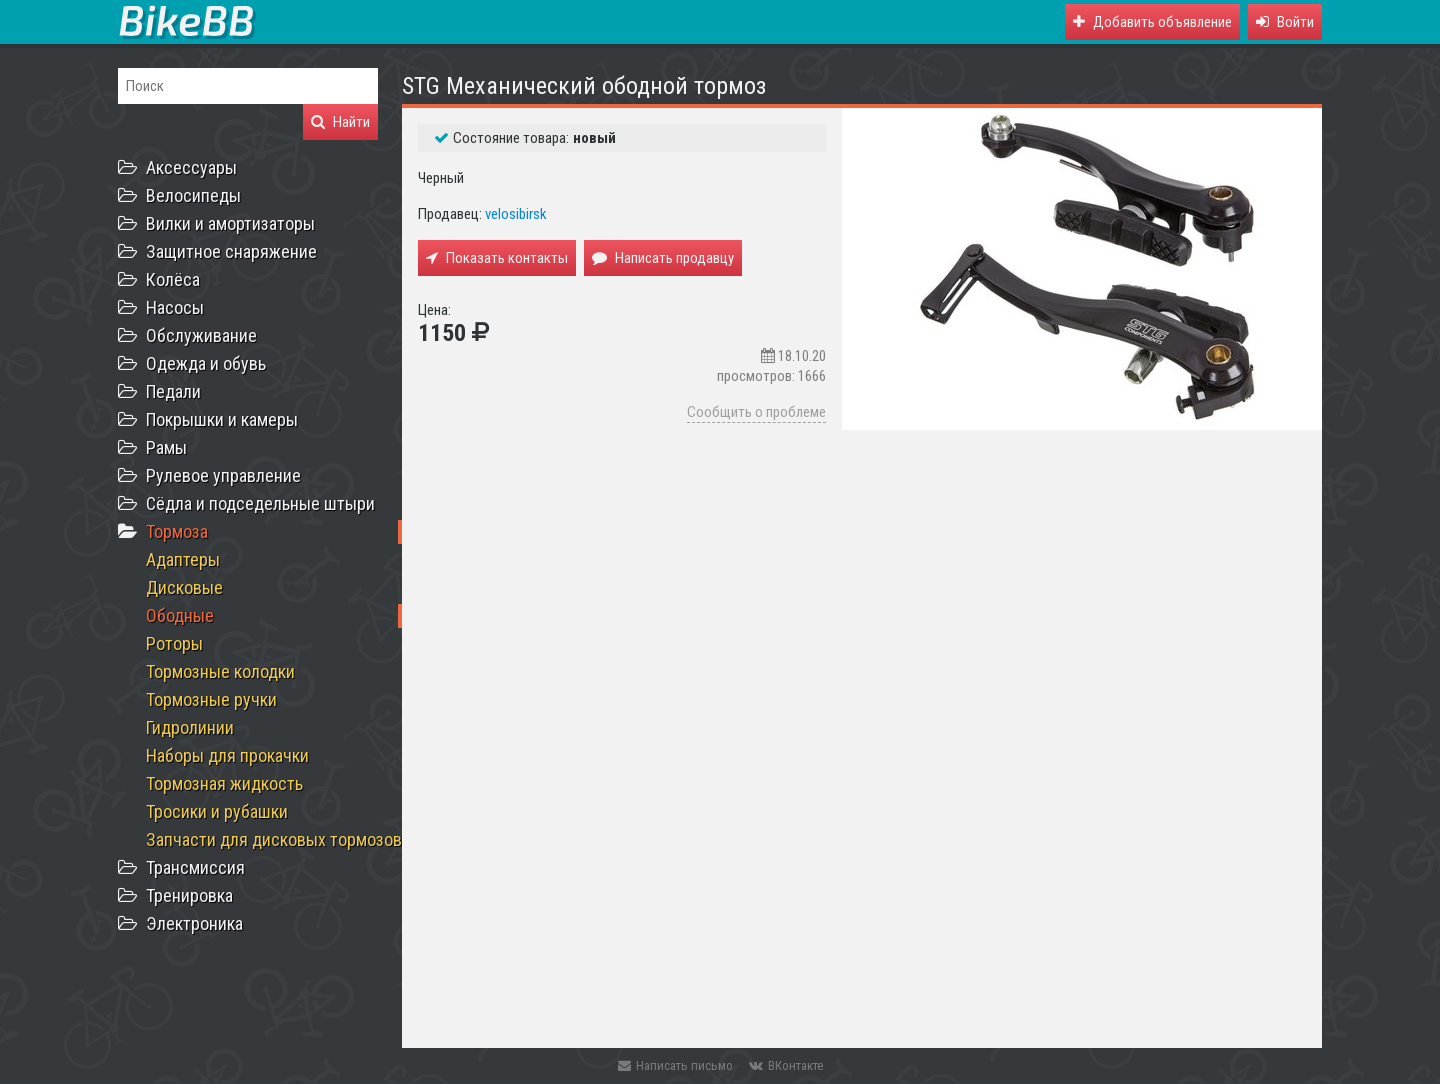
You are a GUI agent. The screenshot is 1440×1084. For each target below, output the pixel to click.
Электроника (194, 923)
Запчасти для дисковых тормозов (274, 839)
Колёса (173, 279)
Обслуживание (201, 335)
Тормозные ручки (211, 699)
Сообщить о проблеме (756, 412)
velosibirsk (516, 214)
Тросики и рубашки (217, 811)
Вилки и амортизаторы (230, 223)
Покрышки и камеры (222, 419)
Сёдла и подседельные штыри (260, 503)
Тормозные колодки (220, 671)
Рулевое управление (223, 475)
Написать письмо (675, 1065)
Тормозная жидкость (224, 783)
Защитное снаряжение (231, 251)
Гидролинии (190, 727)
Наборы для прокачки (227, 755)
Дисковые (184, 587)
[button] (1285, 22)
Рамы (166, 447)
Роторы (174, 643)
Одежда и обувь (206, 363)
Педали (173, 391)
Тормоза (177, 531)
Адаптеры (183, 559)
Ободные (180, 615)
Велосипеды (193, 195)
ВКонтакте (786, 1065)
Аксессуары (191, 167)
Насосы (175, 307)
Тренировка (189, 895)
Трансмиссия (195, 867)
